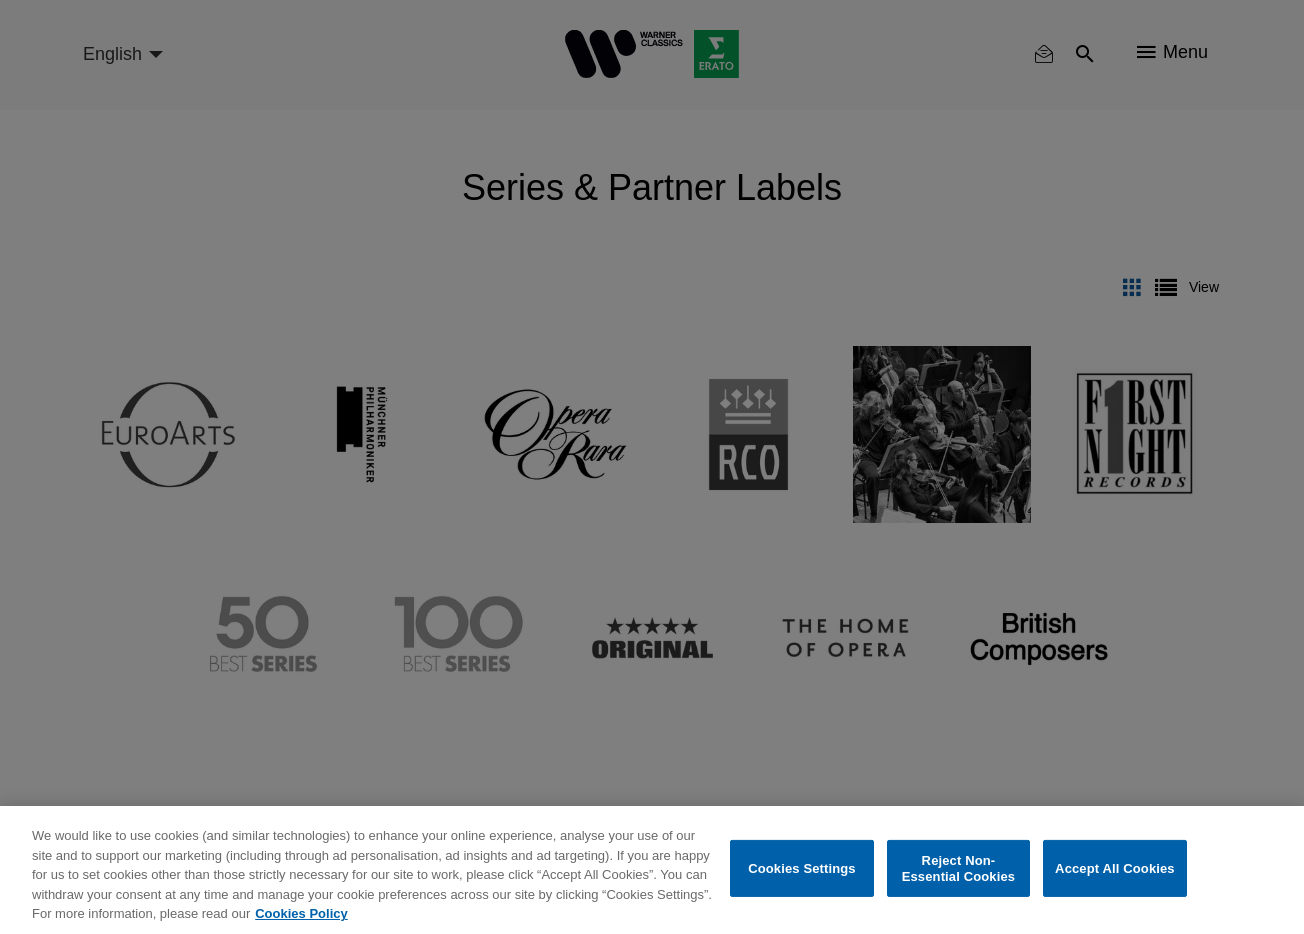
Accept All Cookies (1115, 868)
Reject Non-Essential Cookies (958, 868)
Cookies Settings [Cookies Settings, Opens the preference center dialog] (802, 868)
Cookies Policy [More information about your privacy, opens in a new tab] (301, 913)
